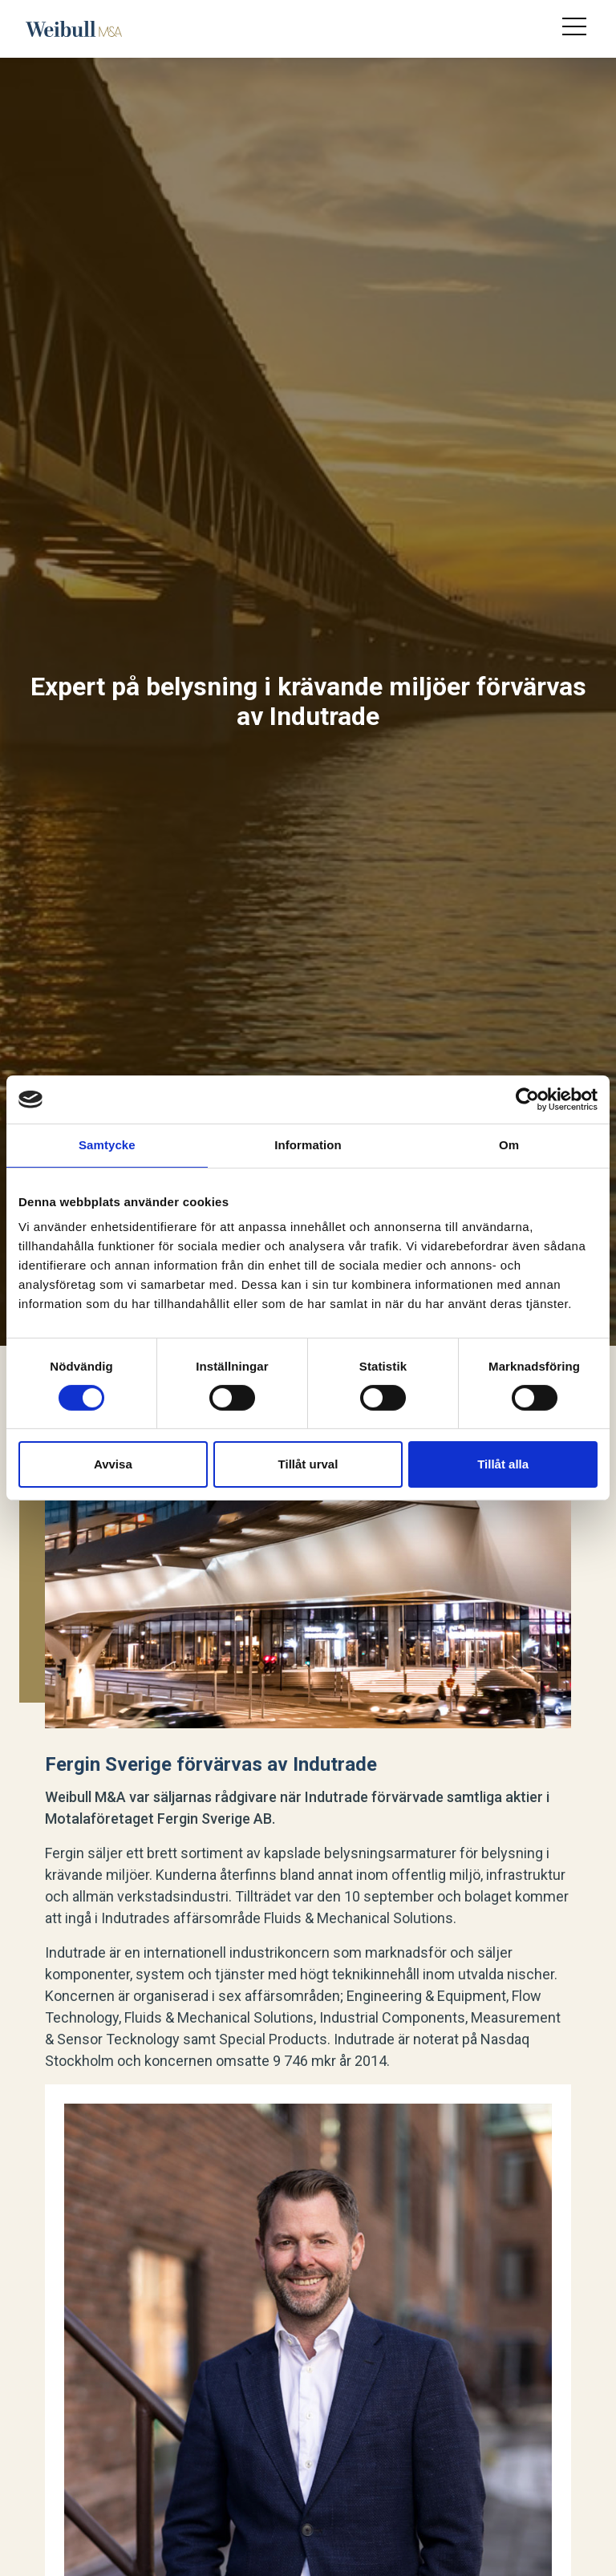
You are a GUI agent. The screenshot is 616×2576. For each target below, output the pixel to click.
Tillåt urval (308, 1464)
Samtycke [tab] (107, 1145)
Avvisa (113, 1464)
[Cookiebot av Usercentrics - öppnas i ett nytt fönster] (527, 1100)
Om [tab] (509, 1145)
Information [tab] (308, 1145)
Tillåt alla (503, 1464)
